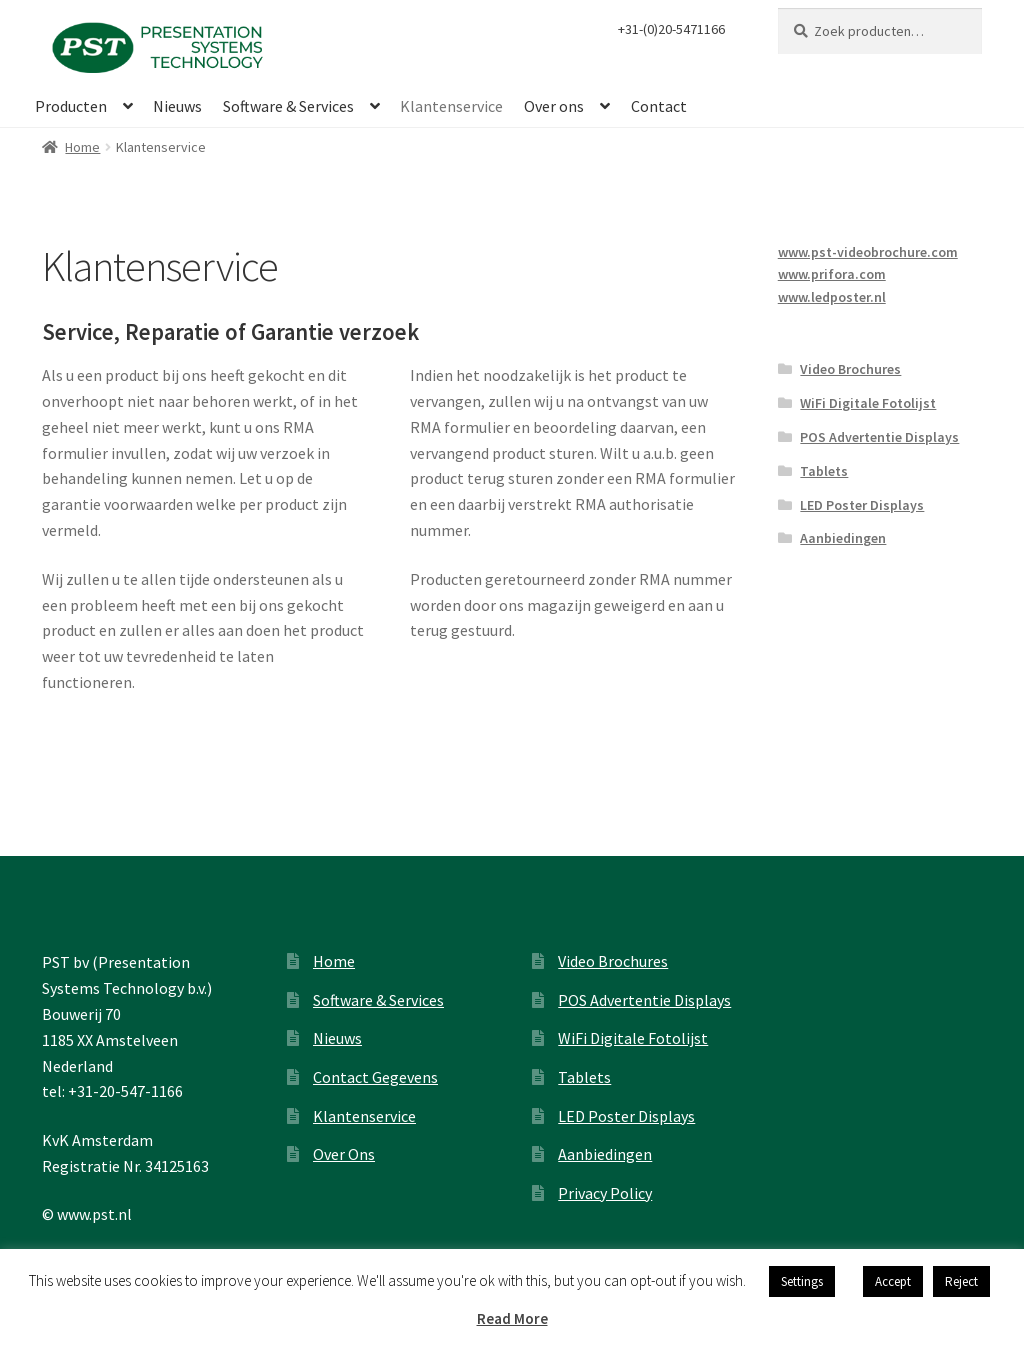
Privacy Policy (605, 1193)
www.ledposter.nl (832, 297)
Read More (512, 1318)
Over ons (554, 106)
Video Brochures (850, 369)
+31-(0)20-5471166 (671, 29)
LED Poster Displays (862, 505)
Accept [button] (893, 1281)
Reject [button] (961, 1281)
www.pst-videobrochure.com (868, 252)
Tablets (824, 471)
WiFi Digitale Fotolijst (868, 403)
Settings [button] (802, 1281)
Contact (659, 106)
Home (82, 147)
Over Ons (344, 1154)
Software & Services (288, 106)
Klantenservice (451, 106)
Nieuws (177, 106)
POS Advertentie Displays (879, 437)
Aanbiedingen (843, 538)
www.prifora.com (832, 274)
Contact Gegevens (375, 1077)
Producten (71, 106)
